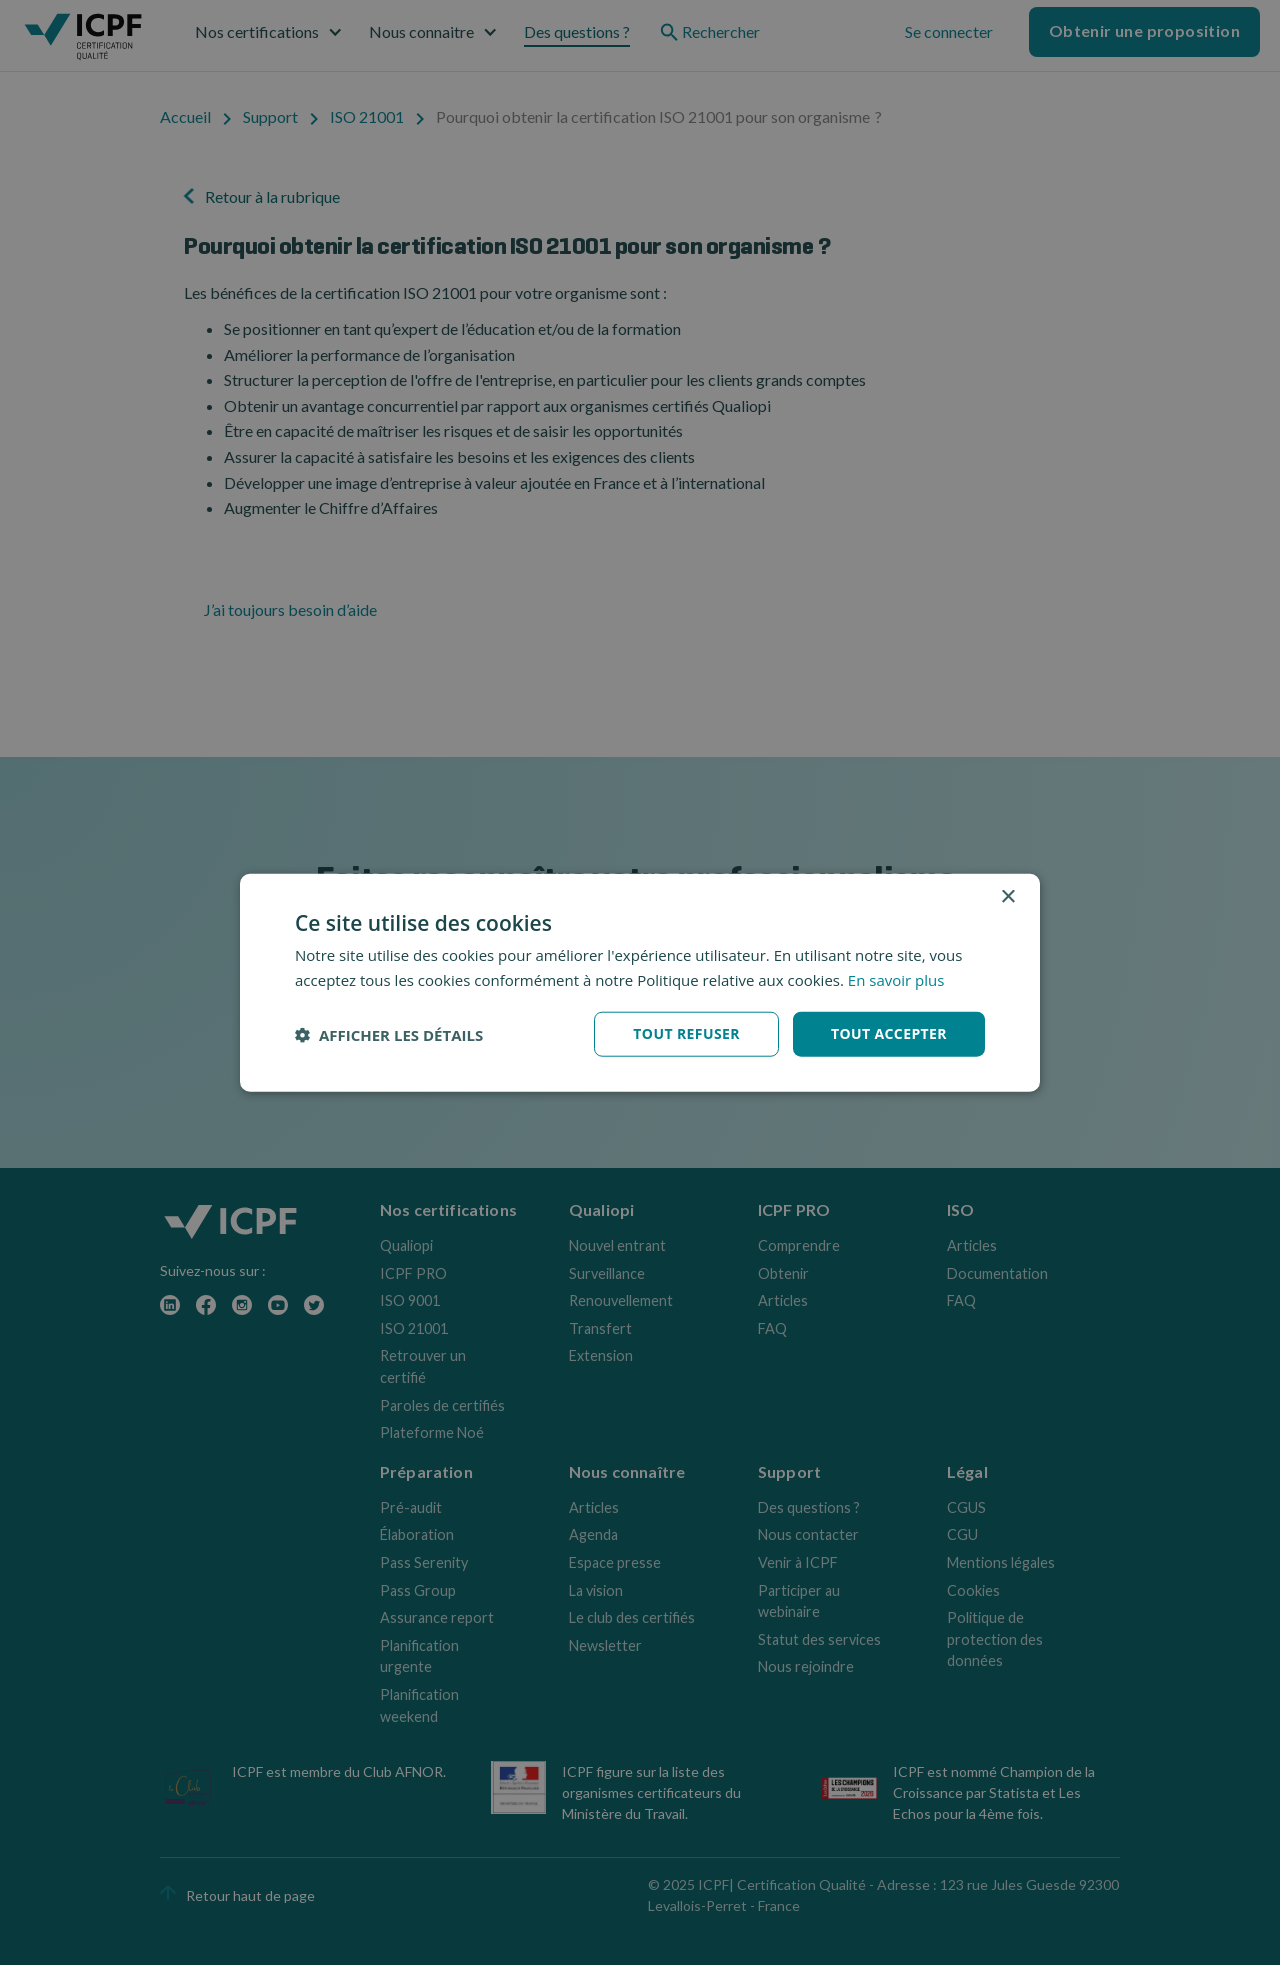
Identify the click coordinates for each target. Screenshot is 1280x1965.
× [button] (1007, 896)
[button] (389, 1034)
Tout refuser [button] (686, 1033)
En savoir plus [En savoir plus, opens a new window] (896, 979)
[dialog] (640, 982)
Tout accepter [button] (889, 1033)
